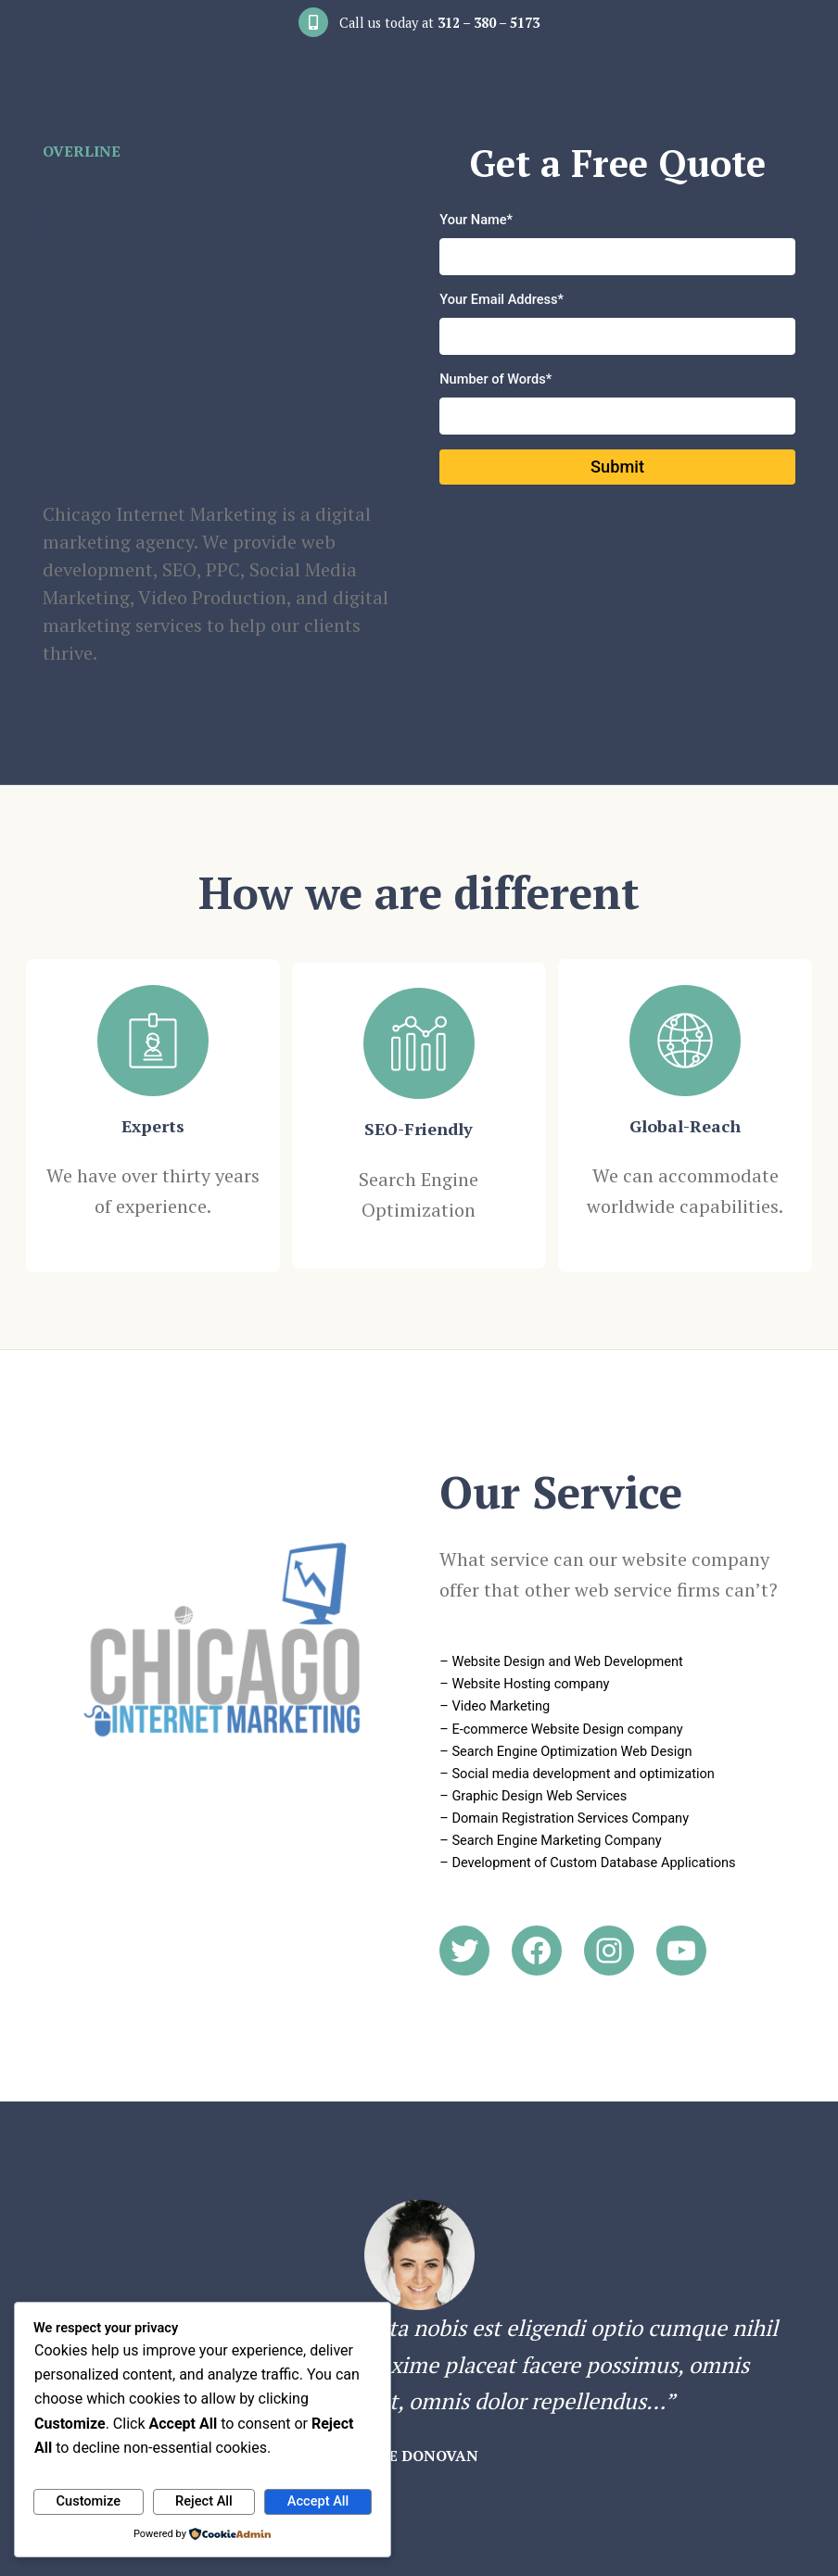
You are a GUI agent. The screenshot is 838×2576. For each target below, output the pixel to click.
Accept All (318, 2501)
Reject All (204, 2501)
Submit (617, 468)
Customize (89, 2501)
